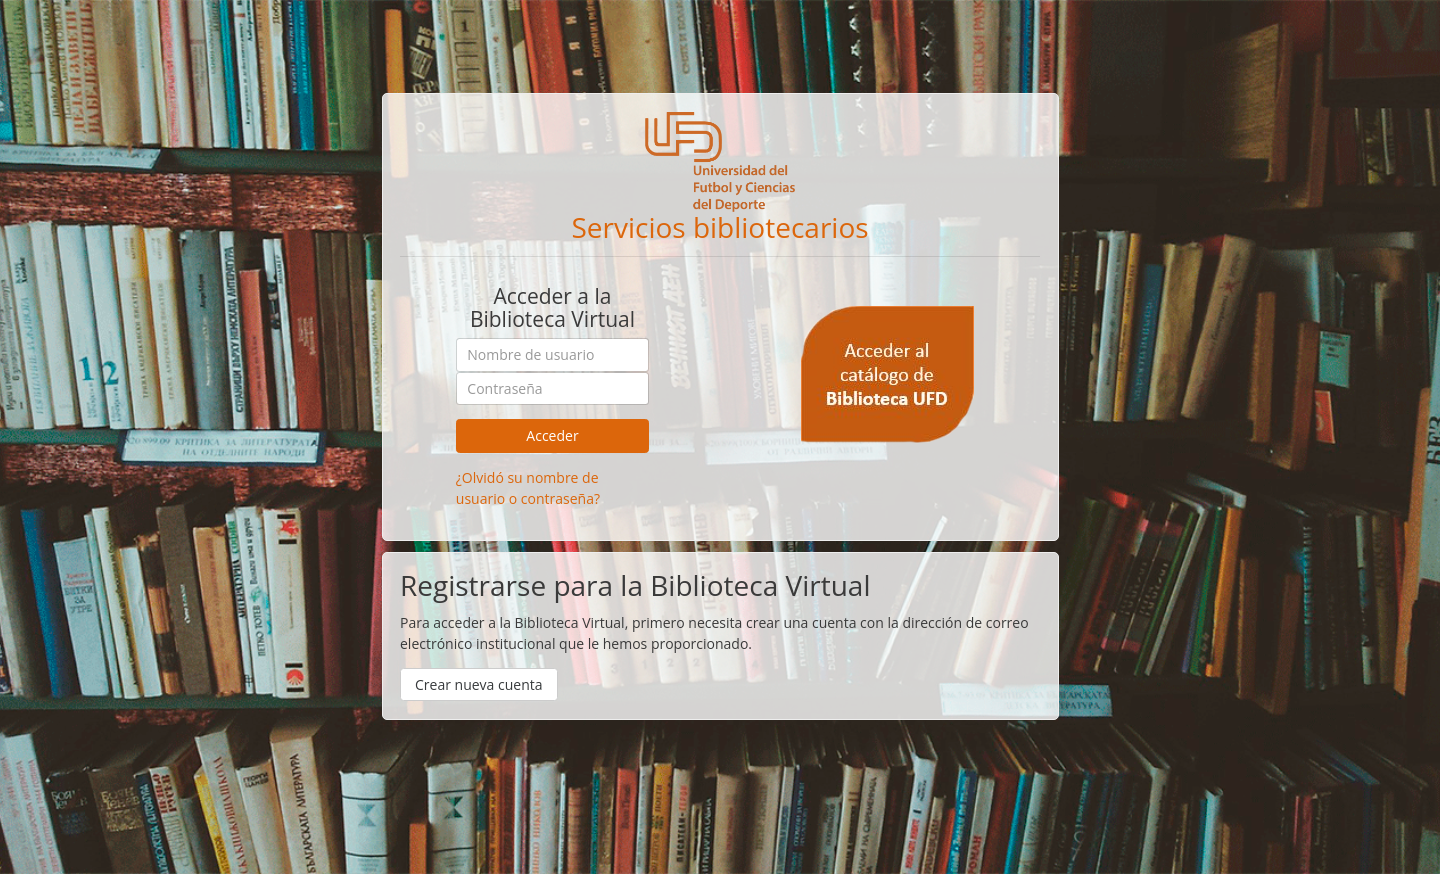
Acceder (552, 435)
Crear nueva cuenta (479, 684)
